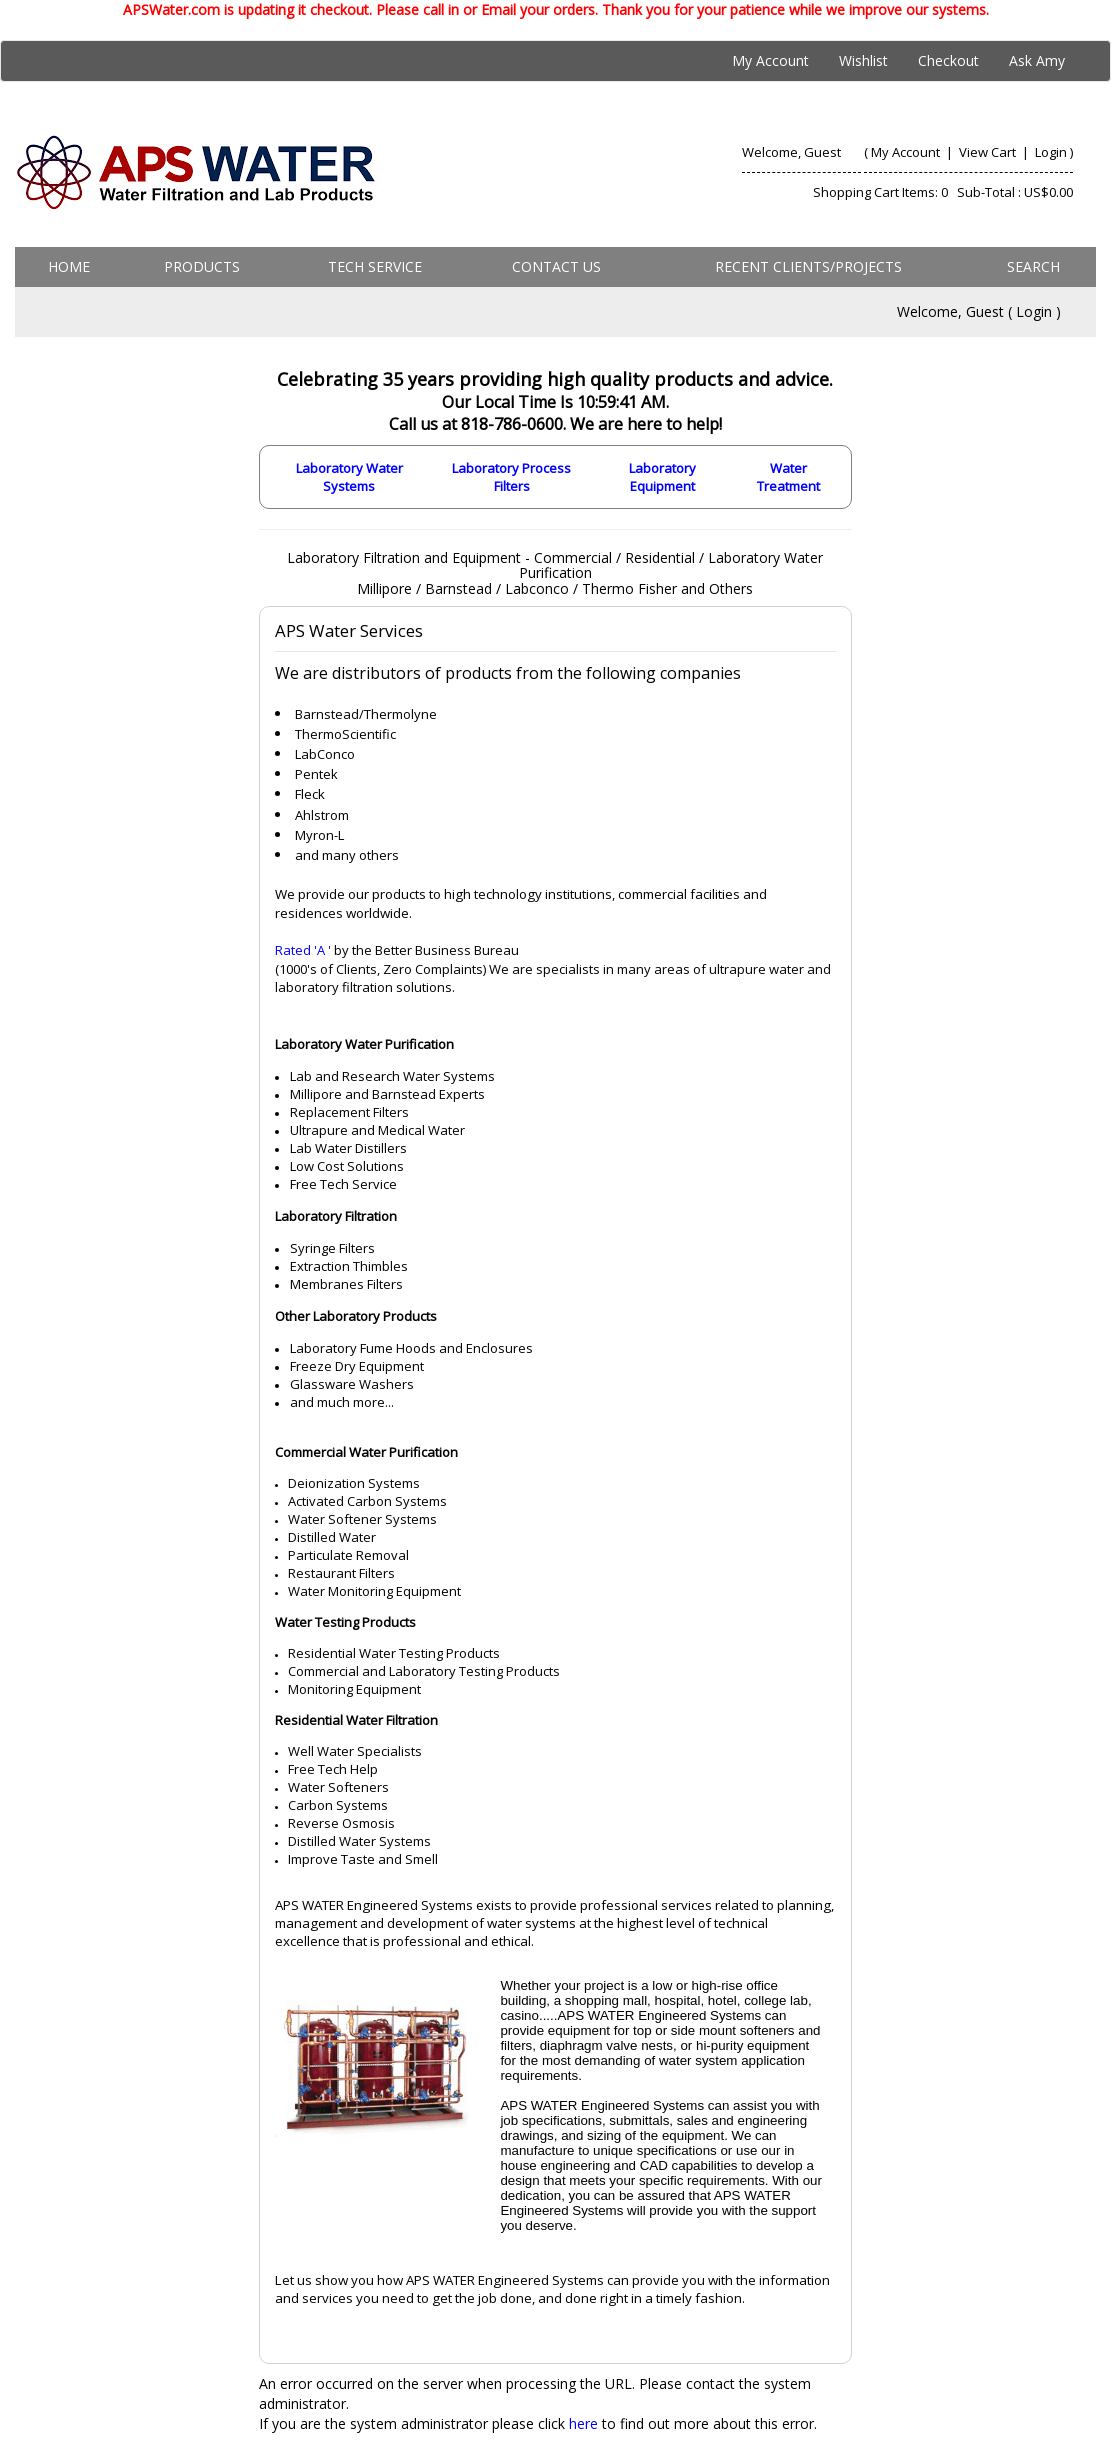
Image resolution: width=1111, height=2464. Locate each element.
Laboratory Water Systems (349, 477)
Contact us (556, 266)
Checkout (948, 60)
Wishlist (863, 60)
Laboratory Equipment (662, 477)
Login (1051, 152)
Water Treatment (788, 477)
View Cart (989, 152)
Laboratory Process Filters (511, 477)
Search (1033, 266)
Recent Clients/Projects (808, 266)
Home (69, 266)
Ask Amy (1037, 60)
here (583, 2423)
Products (202, 266)
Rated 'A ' (303, 950)
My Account (770, 60)
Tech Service (375, 266)
